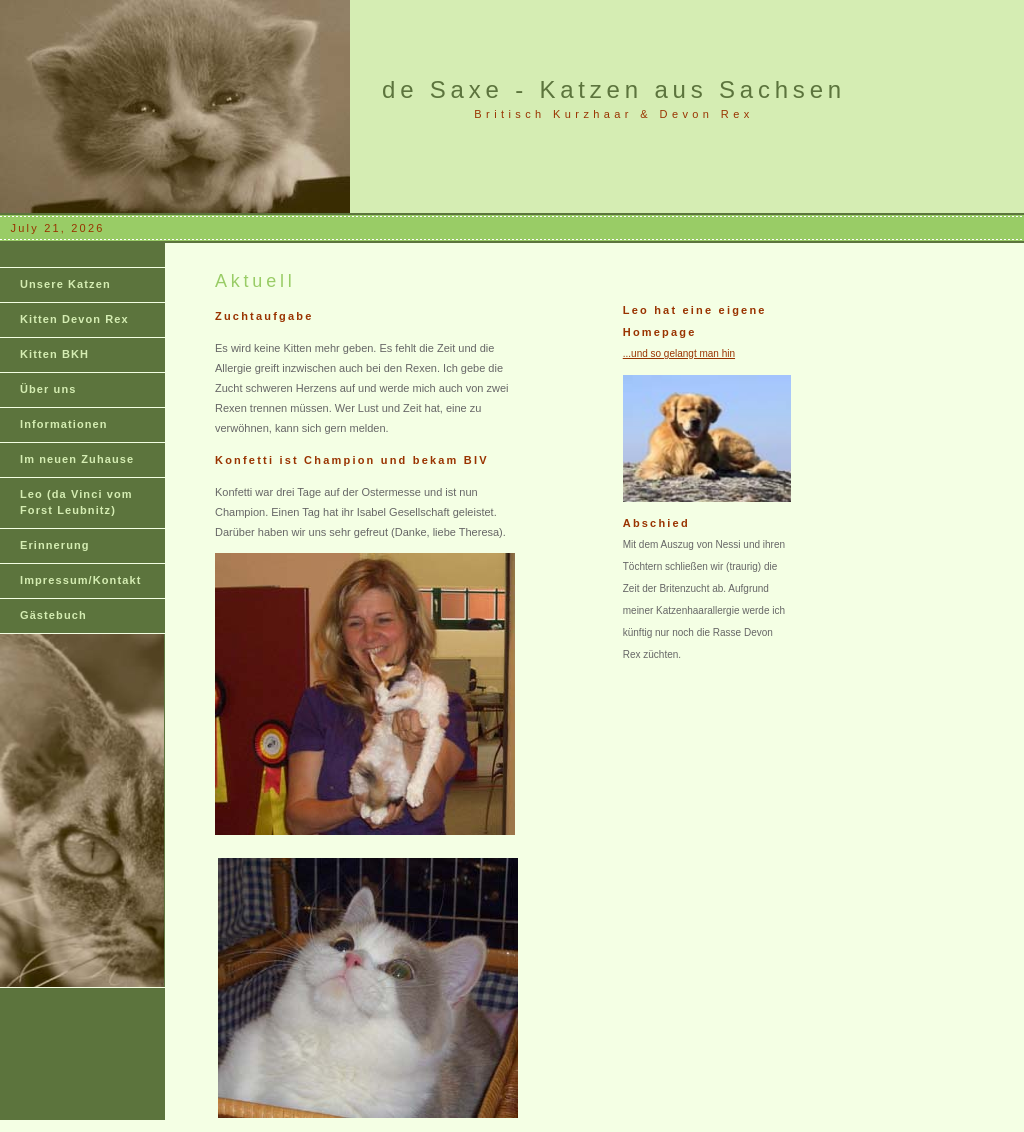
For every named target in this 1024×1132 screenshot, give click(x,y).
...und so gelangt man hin (679, 353)
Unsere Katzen (65, 284)
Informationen (64, 424)
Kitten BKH (54, 354)
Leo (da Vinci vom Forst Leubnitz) (76, 502)
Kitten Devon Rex (74, 319)
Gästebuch (53, 615)
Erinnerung (55, 545)
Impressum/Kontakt (80, 580)
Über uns (48, 389)
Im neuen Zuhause (77, 459)
